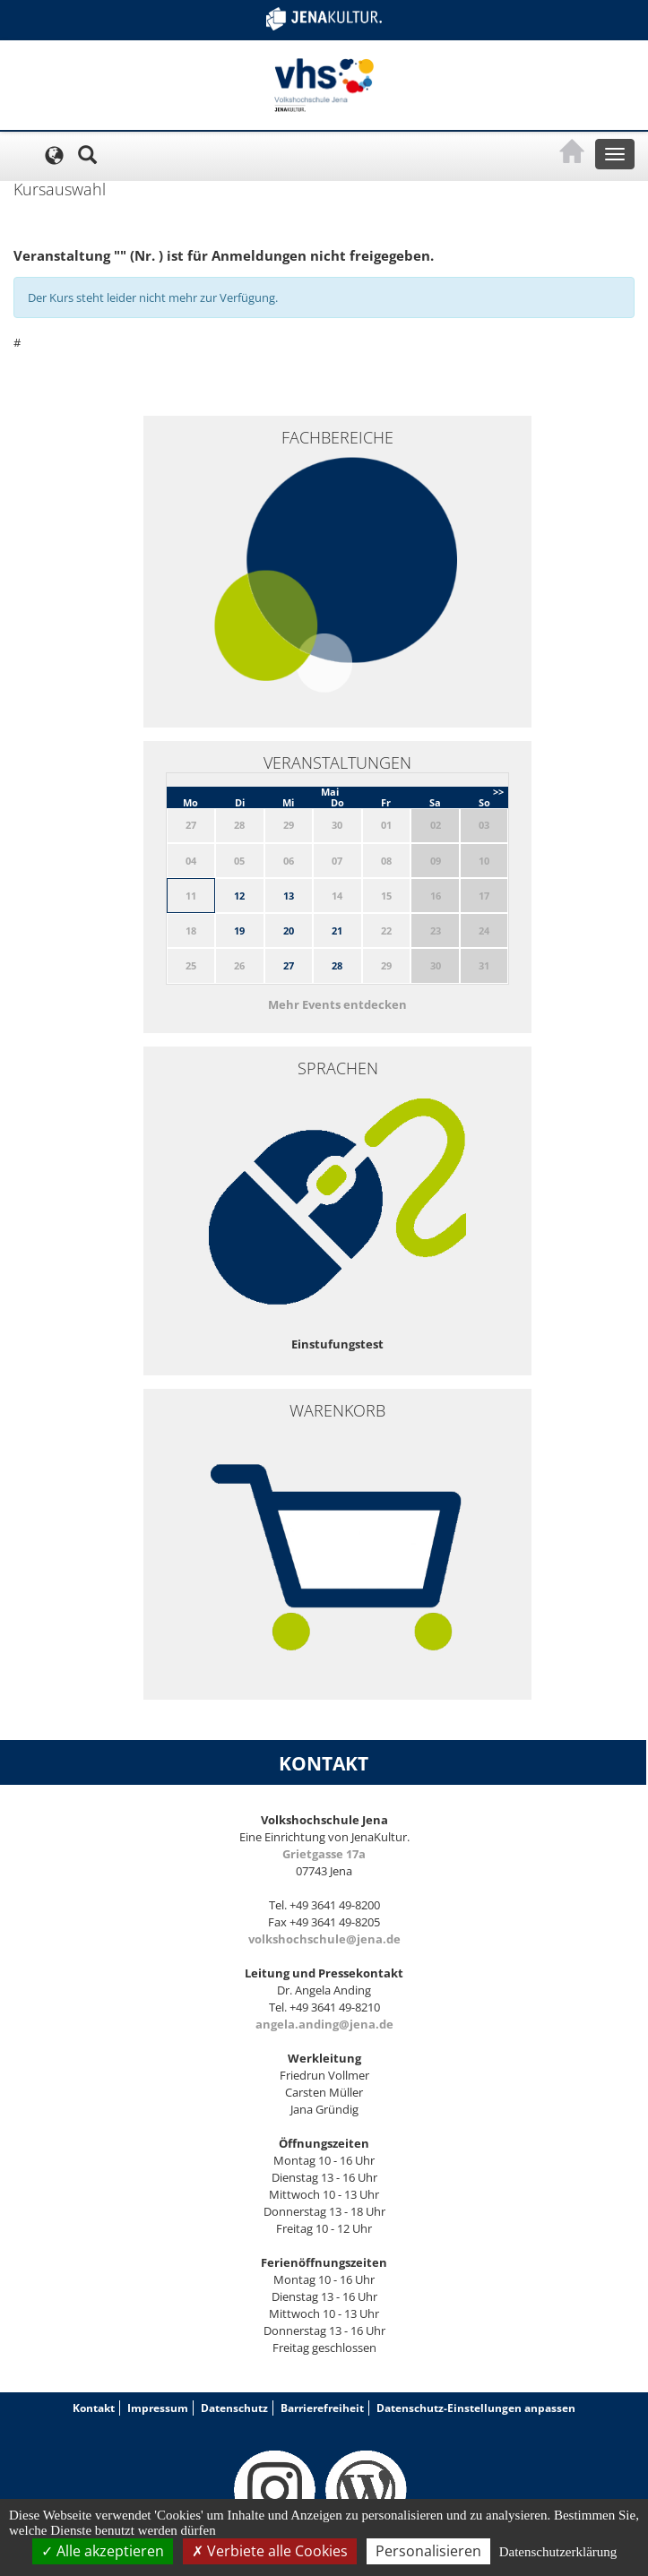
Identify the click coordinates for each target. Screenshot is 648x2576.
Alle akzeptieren (102, 2551)
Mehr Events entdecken (337, 1004)
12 (239, 895)
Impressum (157, 2408)
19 (239, 930)
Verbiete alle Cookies (270, 2551)
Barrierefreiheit (322, 2408)
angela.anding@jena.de (324, 2024)
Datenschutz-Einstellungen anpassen (475, 2408)
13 (288, 895)
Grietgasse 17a (324, 1854)
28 (337, 965)
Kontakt (94, 2408)
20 (288, 930)
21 (337, 930)
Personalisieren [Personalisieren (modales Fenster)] (428, 2551)
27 (288, 965)
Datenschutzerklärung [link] (558, 2552)
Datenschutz (234, 2408)
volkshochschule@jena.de (324, 1939)
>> (498, 791)
